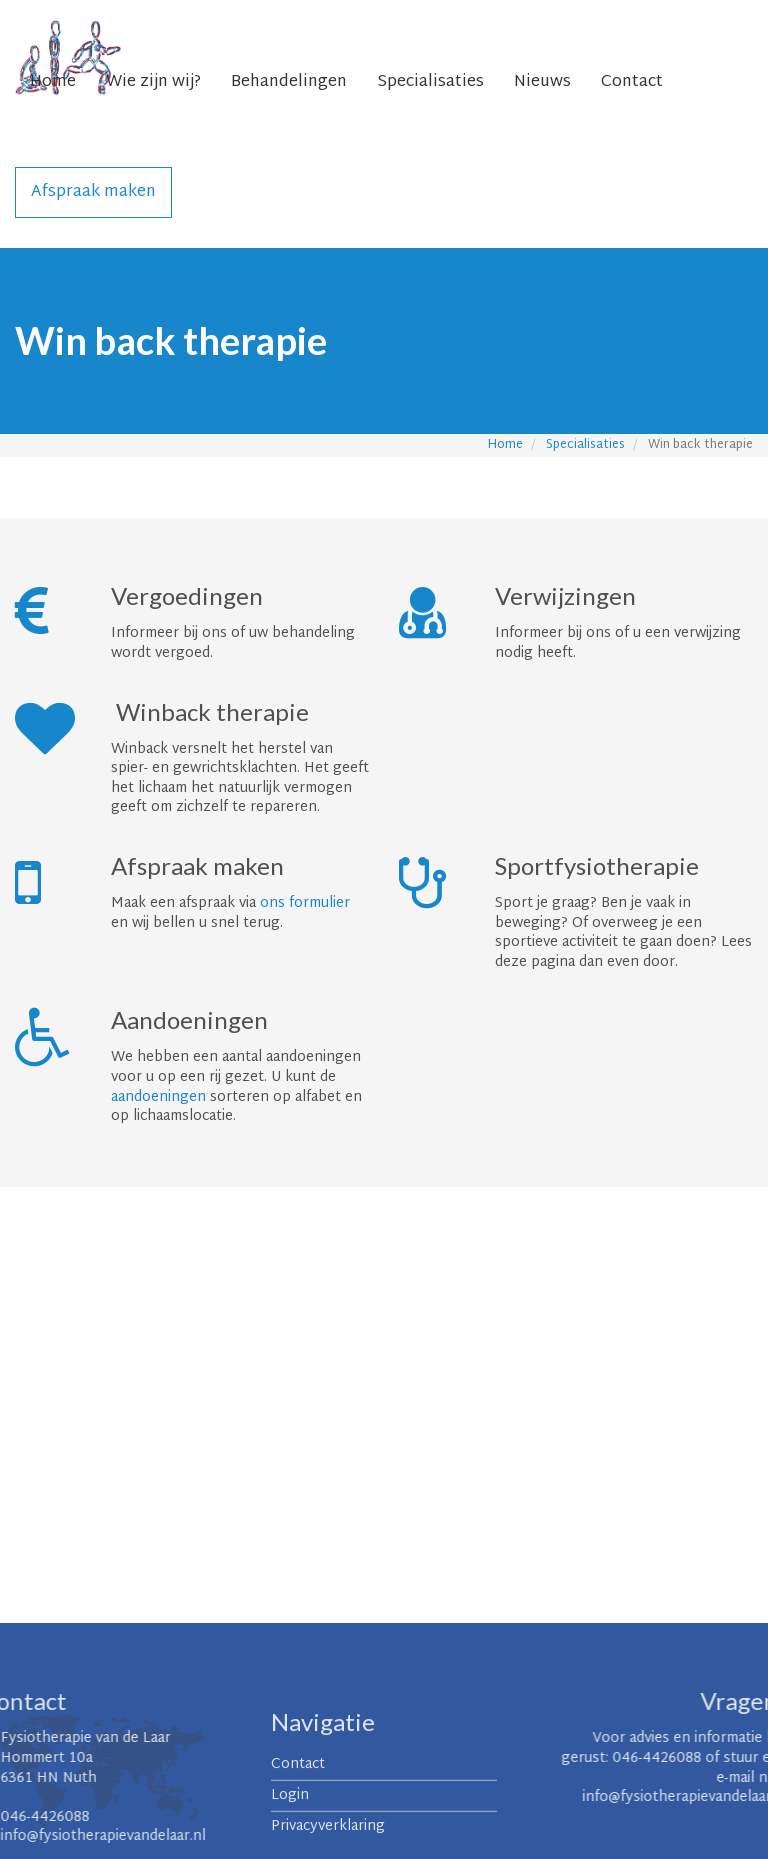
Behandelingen (289, 82)
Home (53, 82)
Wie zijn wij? (153, 82)
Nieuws (542, 82)
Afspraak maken (93, 192)
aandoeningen (158, 1097)
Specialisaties (430, 82)
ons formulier (305, 903)
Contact (632, 82)
